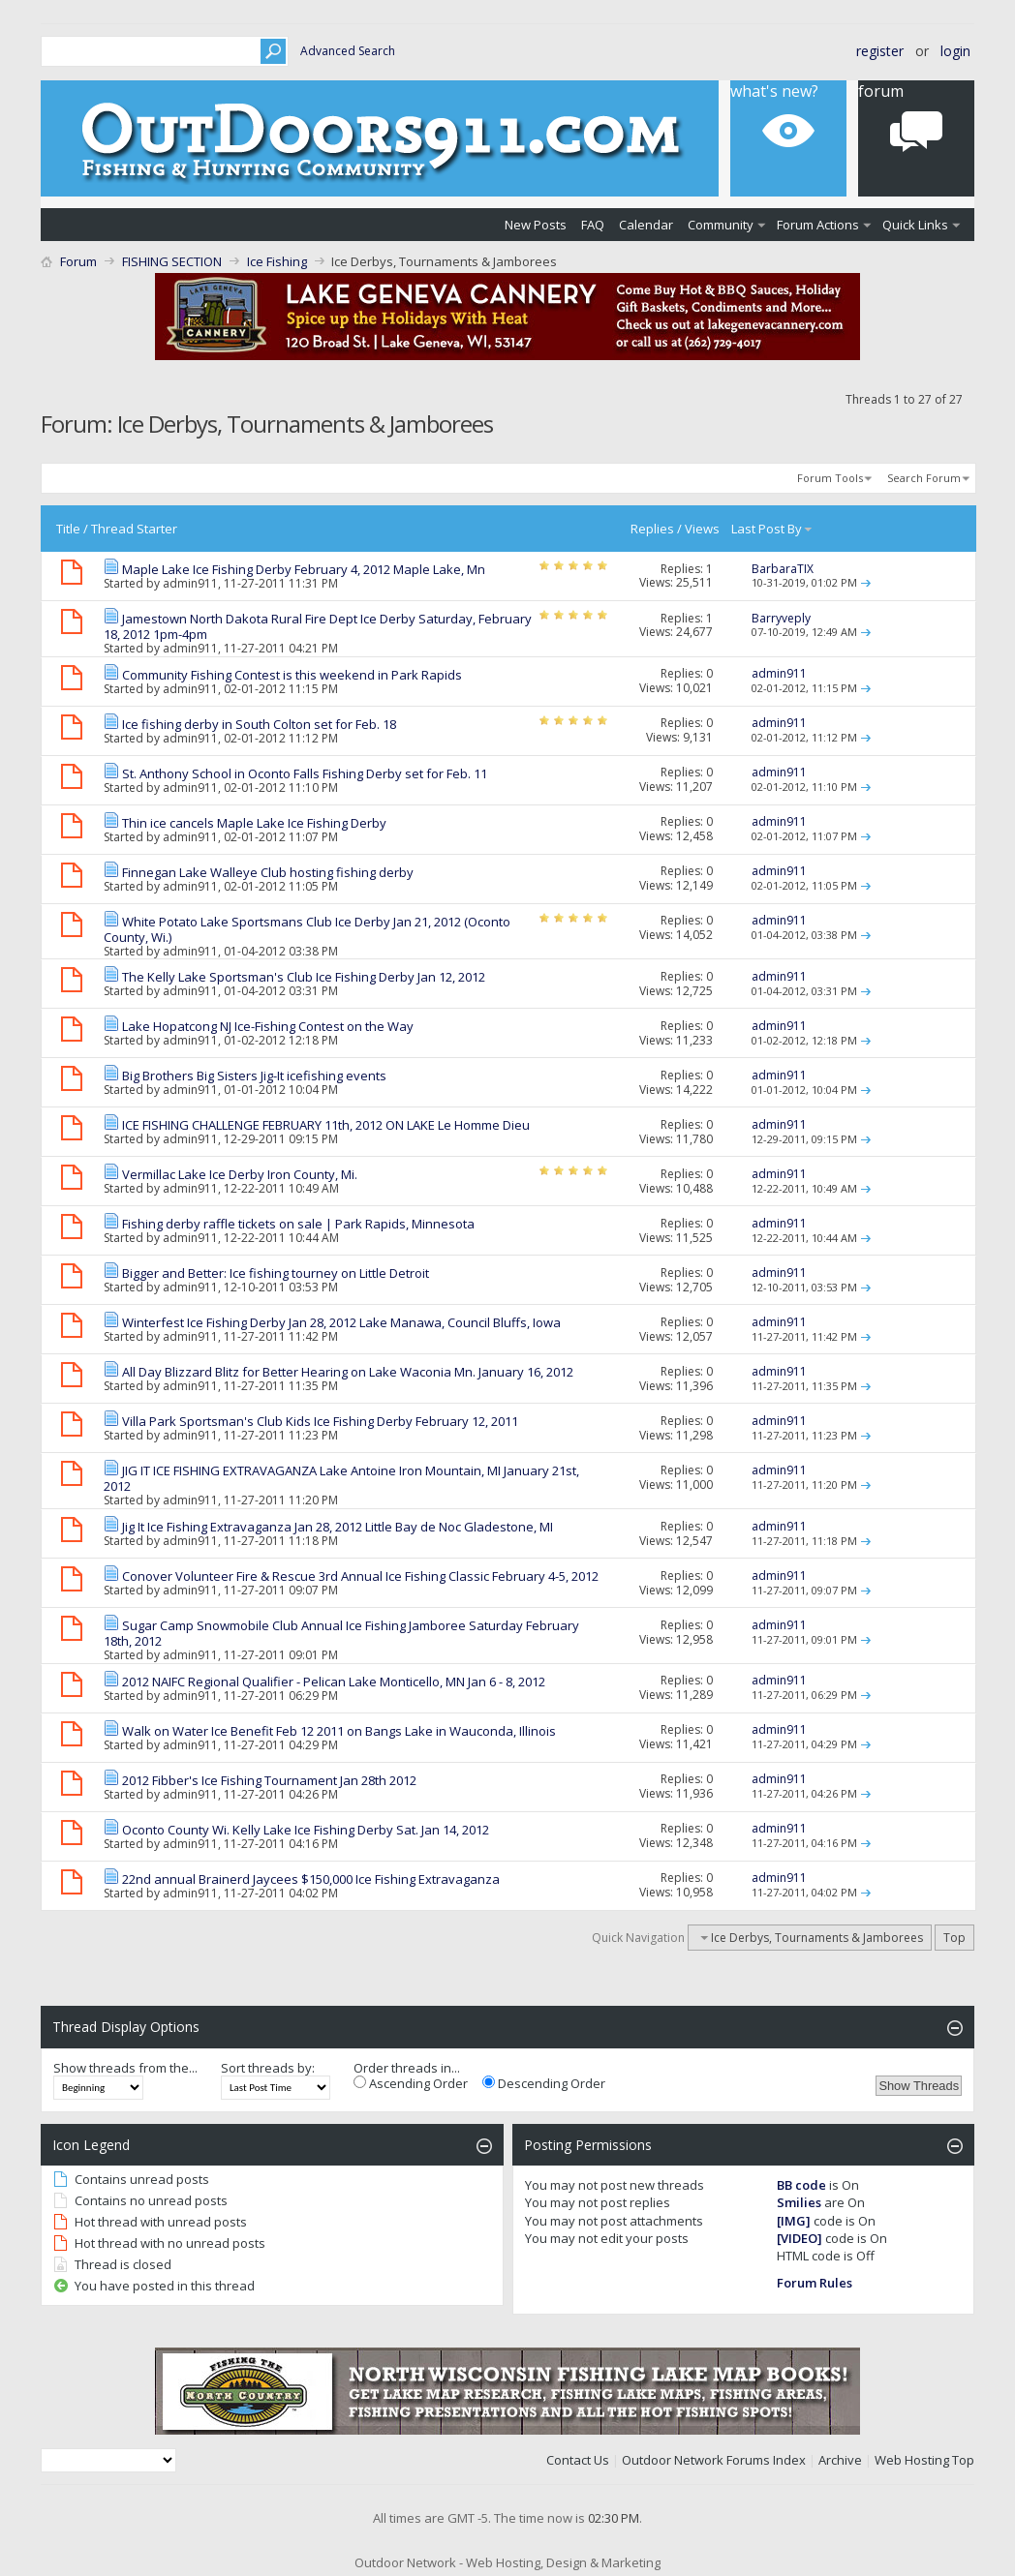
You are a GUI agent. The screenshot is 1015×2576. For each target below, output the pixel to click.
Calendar (646, 224)
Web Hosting (912, 2460)
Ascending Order (411, 2083)
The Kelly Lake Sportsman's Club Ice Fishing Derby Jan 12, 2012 (303, 976)
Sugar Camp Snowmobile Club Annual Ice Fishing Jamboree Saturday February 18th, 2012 (341, 1633)
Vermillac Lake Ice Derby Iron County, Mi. (239, 1174)
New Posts (536, 224)
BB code (801, 2185)
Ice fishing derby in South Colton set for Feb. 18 (259, 724)
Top (954, 1937)
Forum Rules (814, 2282)
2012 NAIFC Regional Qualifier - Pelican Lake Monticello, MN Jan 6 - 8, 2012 (333, 1681)
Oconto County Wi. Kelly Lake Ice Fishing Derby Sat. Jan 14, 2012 (305, 1829)
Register (880, 51)
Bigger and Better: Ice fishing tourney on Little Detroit (275, 1273)
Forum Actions (818, 224)
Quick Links (915, 224)
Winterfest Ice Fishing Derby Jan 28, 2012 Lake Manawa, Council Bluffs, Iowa (341, 1322)
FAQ (592, 224)
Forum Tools (830, 477)
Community (721, 224)
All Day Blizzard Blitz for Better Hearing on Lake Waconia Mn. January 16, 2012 (347, 1371)
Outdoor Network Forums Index (714, 2460)
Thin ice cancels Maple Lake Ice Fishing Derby (254, 823)
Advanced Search (347, 51)
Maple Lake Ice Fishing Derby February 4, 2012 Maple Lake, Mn (303, 569)
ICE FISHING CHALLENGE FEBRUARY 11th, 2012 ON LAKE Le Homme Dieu (326, 1125)
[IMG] (794, 2220)
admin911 (190, 583)
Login (955, 51)
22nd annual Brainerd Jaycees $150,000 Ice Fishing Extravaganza (311, 1879)
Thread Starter (134, 528)
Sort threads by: (268, 2068)
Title (68, 528)
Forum (78, 261)
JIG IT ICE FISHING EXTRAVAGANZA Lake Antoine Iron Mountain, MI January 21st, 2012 (341, 1478)
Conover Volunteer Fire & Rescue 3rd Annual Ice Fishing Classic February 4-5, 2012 (360, 1576)
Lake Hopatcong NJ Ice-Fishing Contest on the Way (268, 1026)
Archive (840, 2460)
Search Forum (924, 477)
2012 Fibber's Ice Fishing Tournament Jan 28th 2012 (269, 1780)
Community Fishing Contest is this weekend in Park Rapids (292, 674)
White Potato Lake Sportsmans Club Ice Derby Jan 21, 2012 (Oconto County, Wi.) (307, 929)
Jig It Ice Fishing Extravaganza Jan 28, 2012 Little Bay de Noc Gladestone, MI (337, 1526)
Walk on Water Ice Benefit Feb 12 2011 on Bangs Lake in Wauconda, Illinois (339, 1731)
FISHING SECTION (172, 261)
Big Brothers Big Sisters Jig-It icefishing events (254, 1075)
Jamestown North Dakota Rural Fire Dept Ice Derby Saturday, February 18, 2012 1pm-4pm (318, 626)
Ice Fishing (277, 261)
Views (702, 528)
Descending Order (543, 2083)
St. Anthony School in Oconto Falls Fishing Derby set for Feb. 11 (304, 773)
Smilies (799, 2202)
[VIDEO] (799, 2238)
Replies (652, 528)
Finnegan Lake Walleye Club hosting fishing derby (268, 872)
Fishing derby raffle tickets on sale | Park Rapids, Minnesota (298, 1223)
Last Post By (772, 528)
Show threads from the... (125, 2068)
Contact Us (577, 2460)
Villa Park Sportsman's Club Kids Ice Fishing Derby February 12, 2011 (320, 1421)
